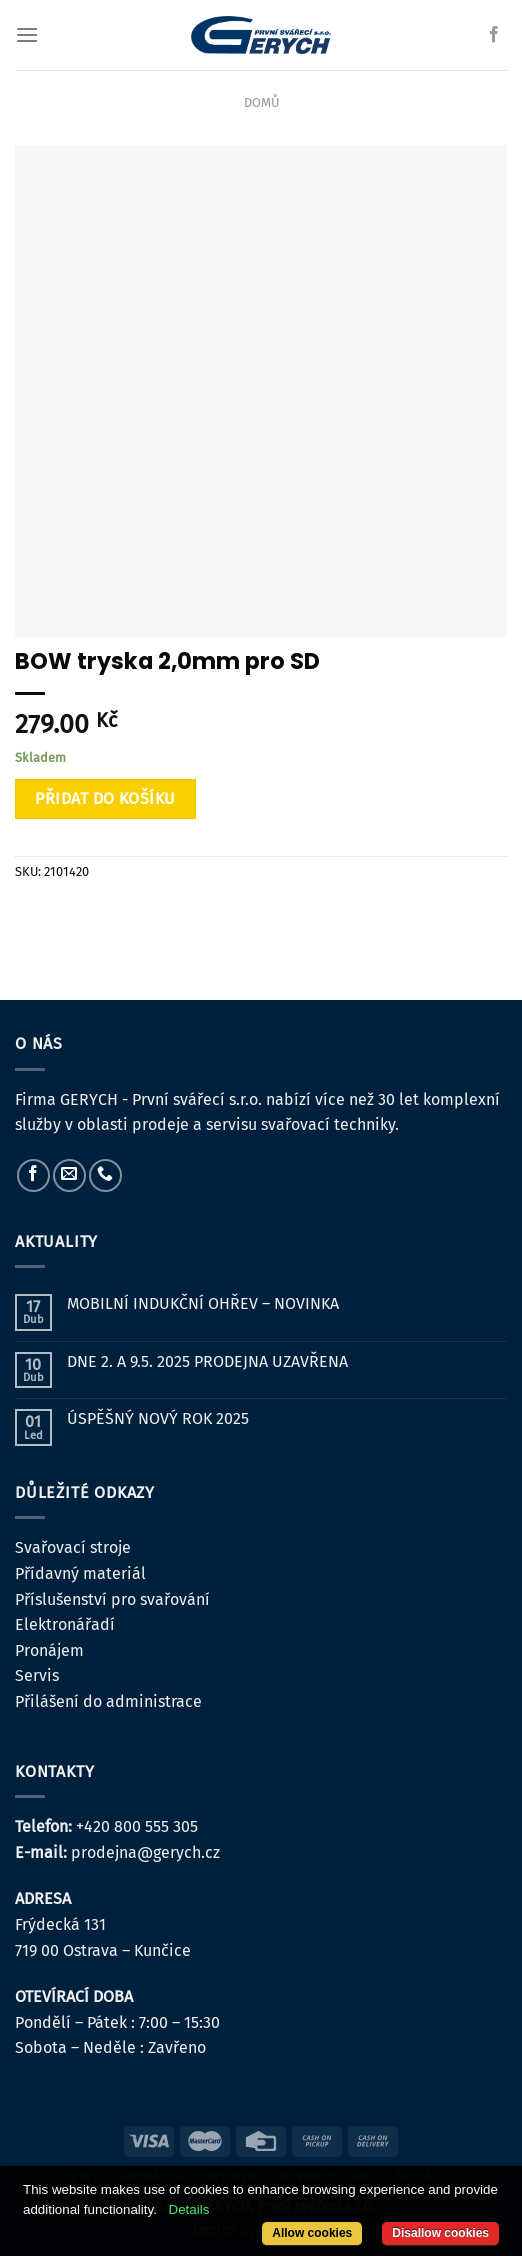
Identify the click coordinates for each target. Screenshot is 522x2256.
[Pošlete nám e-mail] (69, 1175)
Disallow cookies (440, 2233)
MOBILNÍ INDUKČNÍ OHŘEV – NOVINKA (203, 1303)
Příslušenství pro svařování (112, 1599)
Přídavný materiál (80, 1573)
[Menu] (27, 34)
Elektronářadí (65, 1624)
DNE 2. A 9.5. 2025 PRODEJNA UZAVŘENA (207, 1361)
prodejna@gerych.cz (145, 1852)
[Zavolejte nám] (105, 1175)
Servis (37, 1675)
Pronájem (49, 1650)
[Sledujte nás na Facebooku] (494, 35)
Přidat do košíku (105, 798)
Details (189, 2209)
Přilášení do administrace (108, 1701)
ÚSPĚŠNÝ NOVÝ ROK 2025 (158, 1418)
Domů (261, 102)
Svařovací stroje (73, 1547)
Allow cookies (312, 2233)
